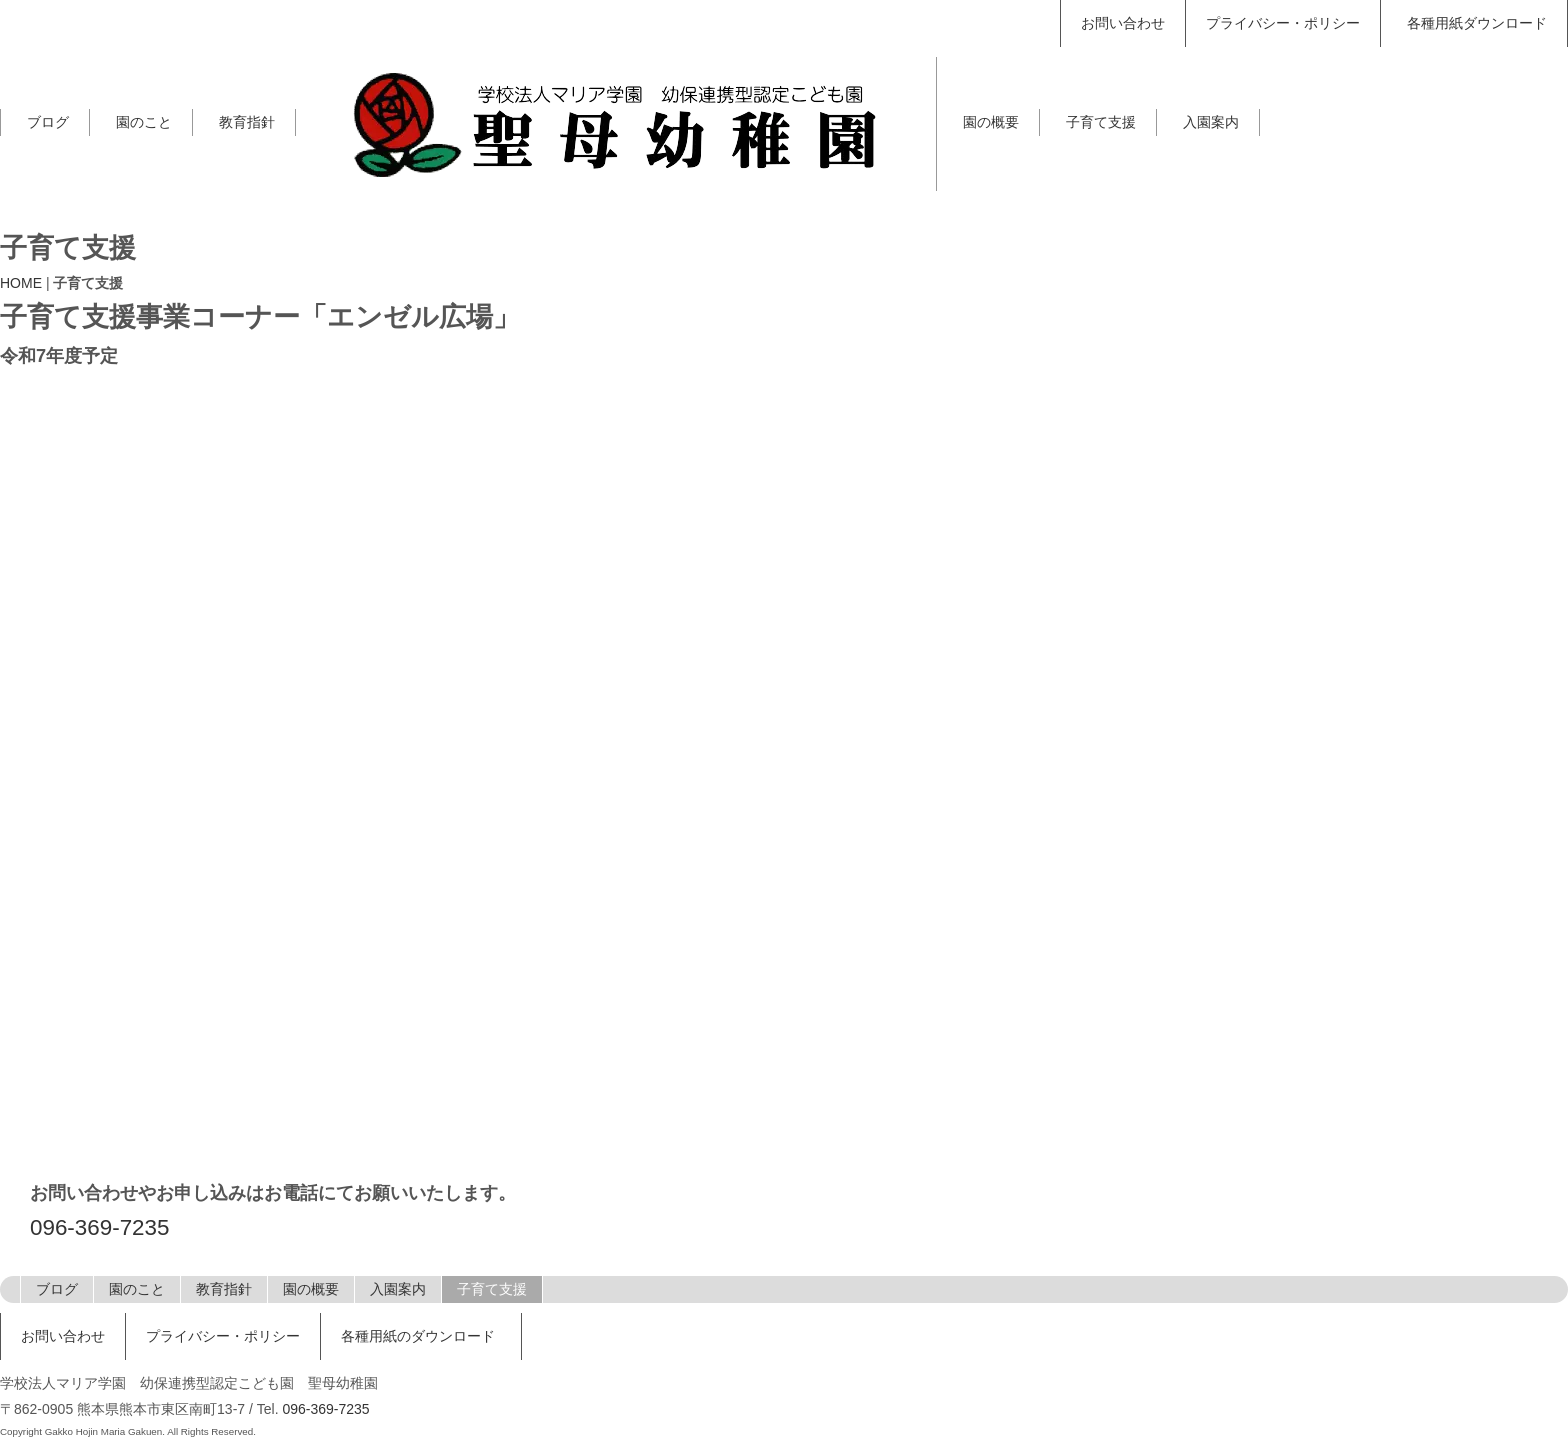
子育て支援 (1101, 122)
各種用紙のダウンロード (418, 1336)
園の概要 (991, 122)
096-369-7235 (99, 1227)
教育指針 (247, 122)
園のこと (144, 122)
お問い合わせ (1123, 23)
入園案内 (1211, 122)
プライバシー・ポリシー (1283, 23)
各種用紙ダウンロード (1477, 23)
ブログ (48, 122)
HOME (21, 283)
